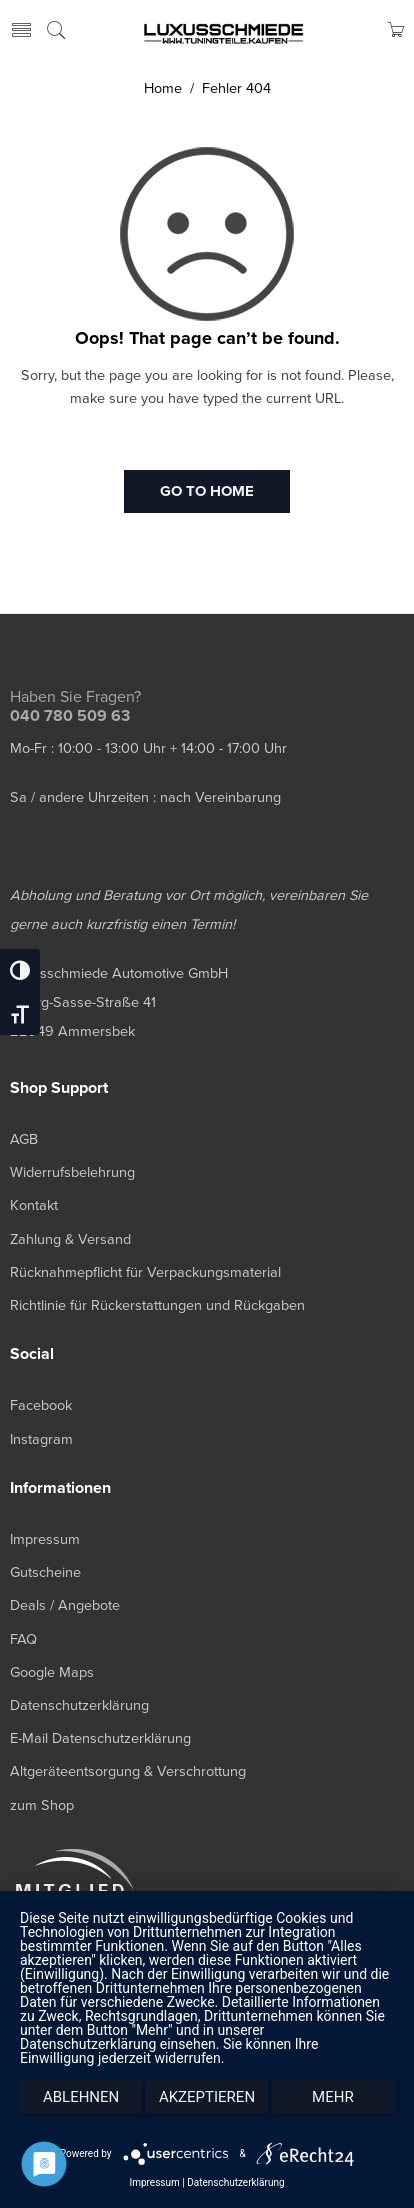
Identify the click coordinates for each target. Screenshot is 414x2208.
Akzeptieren (207, 2097)
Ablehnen (81, 2097)
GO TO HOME (207, 491)
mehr (333, 2097)
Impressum (154, 2183)
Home (163, 88)
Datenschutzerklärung (235, 2183)
